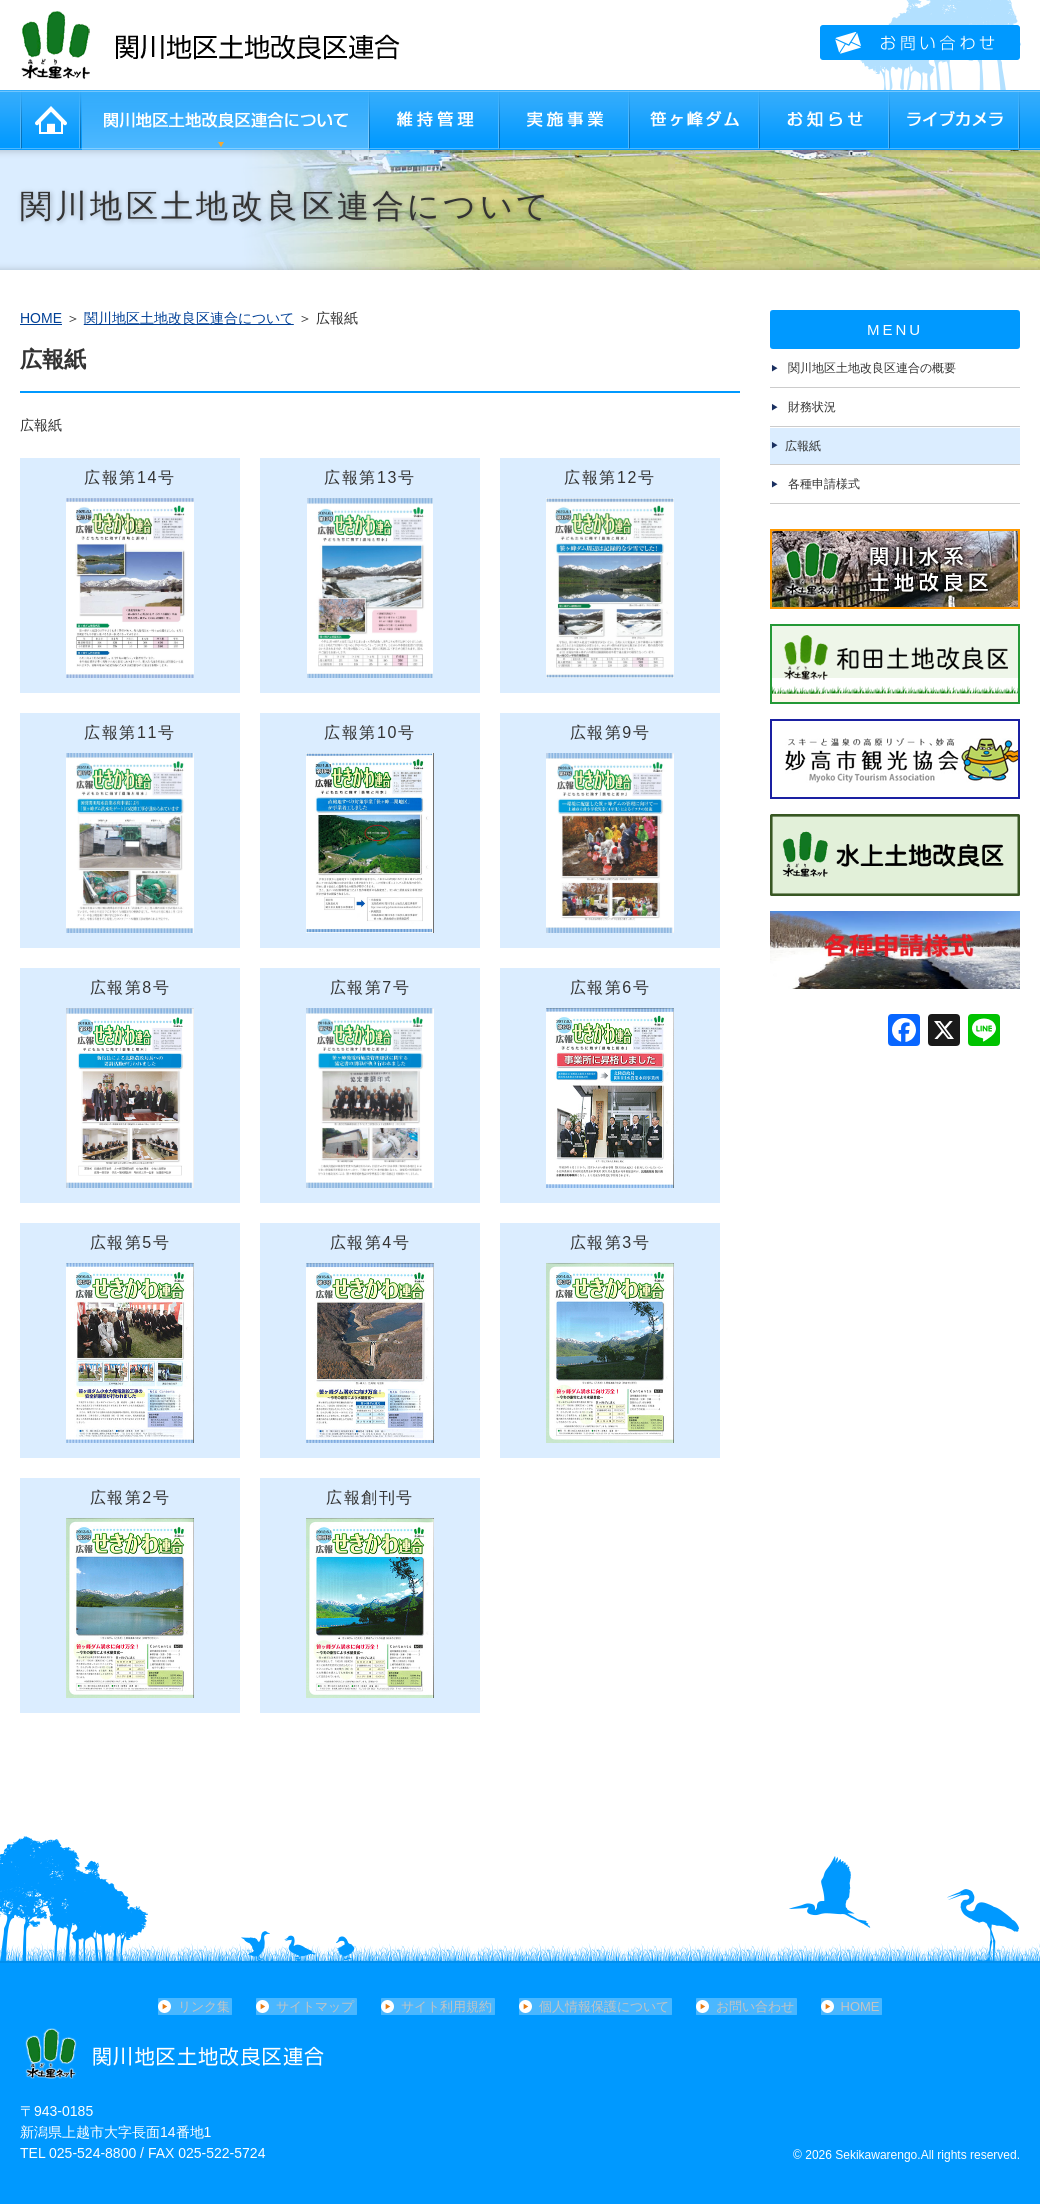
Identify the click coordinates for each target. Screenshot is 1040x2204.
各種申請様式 (824, 484)
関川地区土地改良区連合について (225, 120)
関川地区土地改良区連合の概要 (872, 368)
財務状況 (812, 407)
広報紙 (803, 446)
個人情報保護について (604, 2006)
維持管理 (435, 120)
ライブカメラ (955, 120)
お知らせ (825, 120)
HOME (50, 120)
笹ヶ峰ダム (695, 120)
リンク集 (212, 2006)
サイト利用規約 (449, 2006)
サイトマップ (321, 2006)
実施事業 (565, 120)
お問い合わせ (752, 2006)
